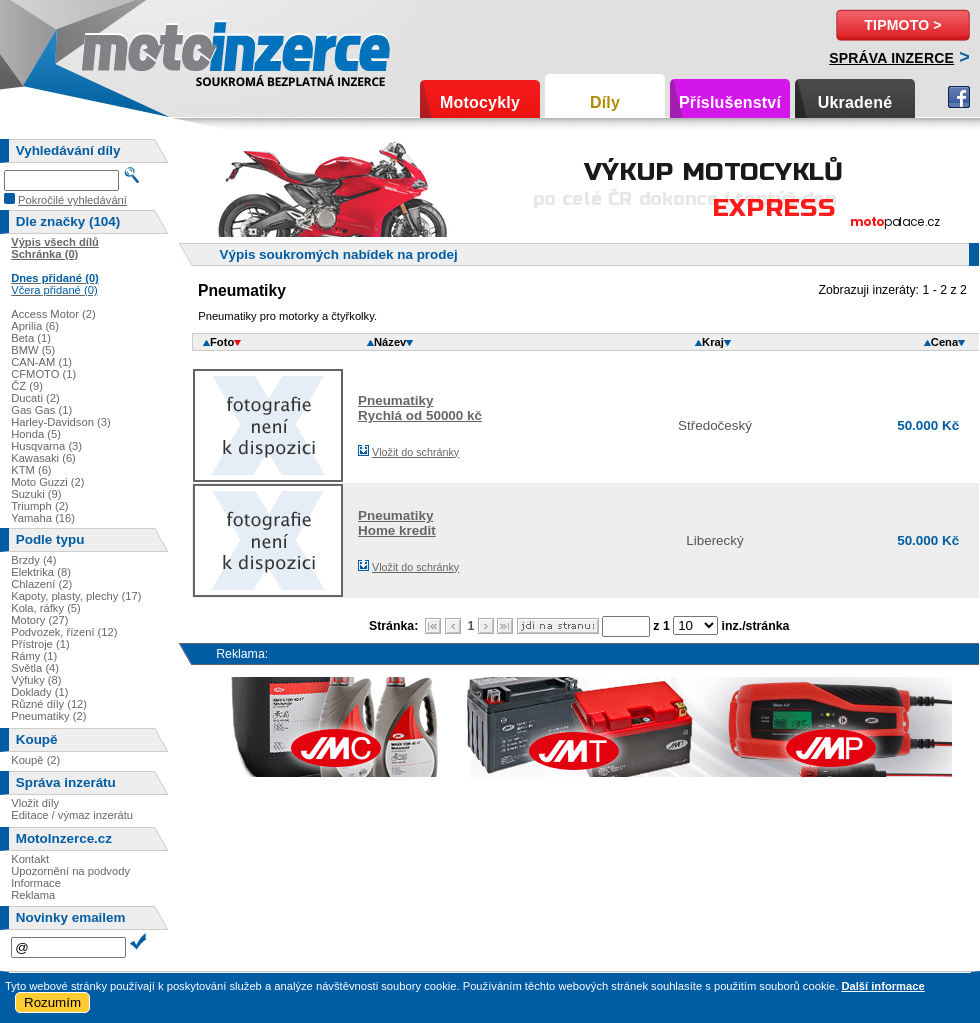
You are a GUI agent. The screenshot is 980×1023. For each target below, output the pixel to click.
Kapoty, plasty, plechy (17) (76, 596)
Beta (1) (31, 338)
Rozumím (52, 1002)
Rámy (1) (34, 656)
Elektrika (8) (41, 572)
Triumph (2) (39, 506)
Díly (605, 102)
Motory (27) (39, 620)
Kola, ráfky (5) (46, 608)
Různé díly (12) (49, 704)
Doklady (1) (39, 692)
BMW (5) (33, 350)
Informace (36, 883)
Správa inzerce (891, 58)
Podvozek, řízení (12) (64, 632)
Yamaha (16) (43, 518)
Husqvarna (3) (46, 446)
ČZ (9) (27, 386)
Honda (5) (36, 434)
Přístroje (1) (40, 644)
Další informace (882, 986)
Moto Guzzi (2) (47, 482)
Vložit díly (35, 803)
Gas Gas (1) (41, 410)
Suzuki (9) (36, 494)
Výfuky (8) (36, 680)
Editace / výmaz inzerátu (72, 815)
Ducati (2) (35, 398)
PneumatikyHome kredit (397, 523)
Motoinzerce (124, 49)
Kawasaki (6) (43, 458)
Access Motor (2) (53, 314)
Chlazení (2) (41, 584)
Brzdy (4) (33, 560)
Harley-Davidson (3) (60, 422)
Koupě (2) (35, 760)
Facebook (959, 97)
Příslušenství (730, 102)
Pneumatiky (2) (48, 716)
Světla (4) (35, 668)
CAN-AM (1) (41, 362)
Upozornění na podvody (70, 871)
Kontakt (30, 859)
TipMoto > (902, 25)
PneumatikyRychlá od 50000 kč (420, 408)
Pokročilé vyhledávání (72, 200)
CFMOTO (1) (43, 374)
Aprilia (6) (35, 326)
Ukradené (855, 102)
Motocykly (480, 102)
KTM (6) (31, 470)
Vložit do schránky (415, 452)
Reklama (33, 895)
